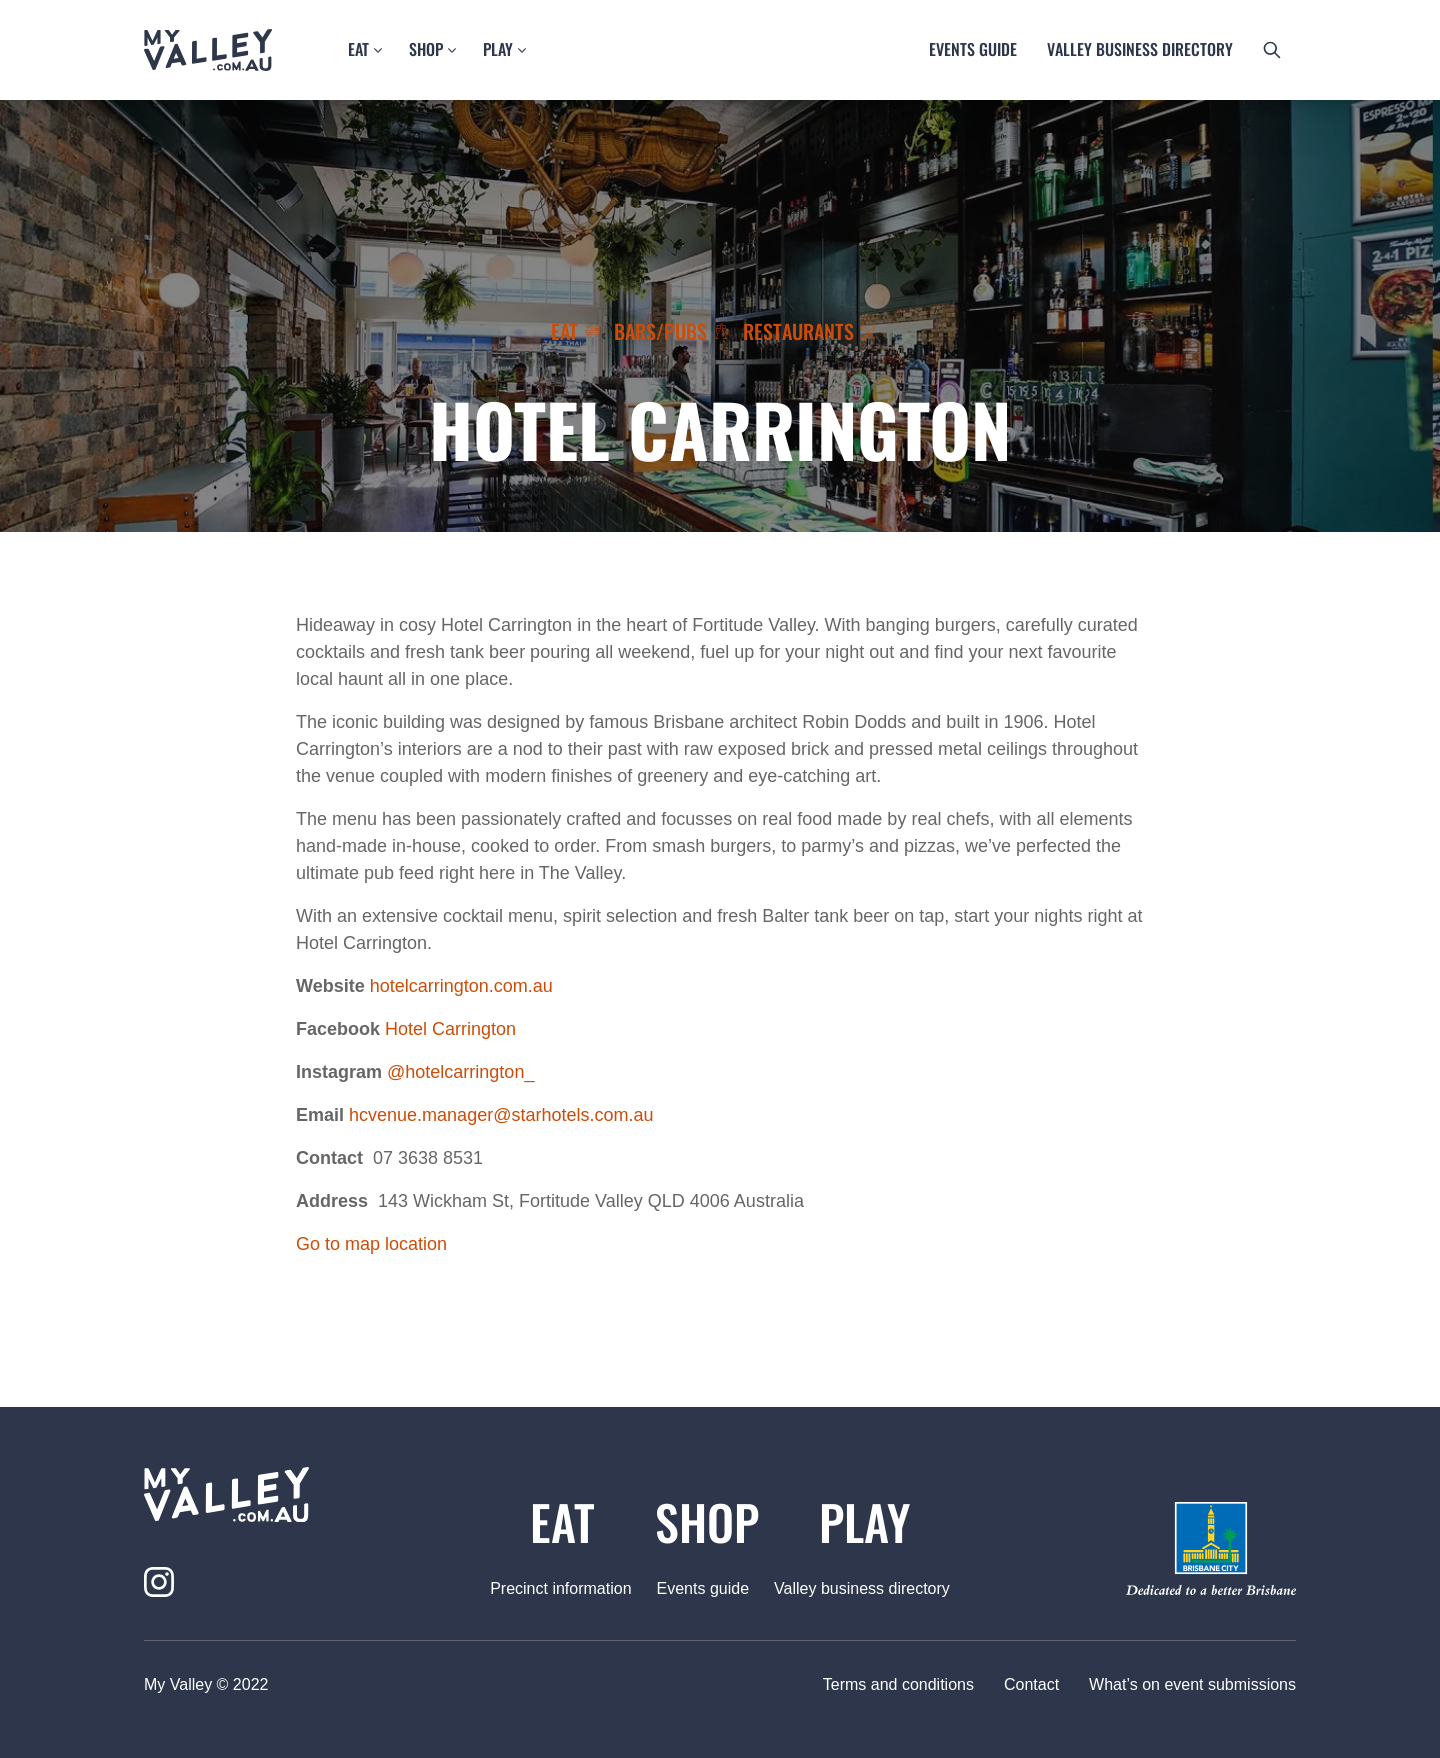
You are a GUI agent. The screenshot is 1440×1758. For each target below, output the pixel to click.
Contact (1031, 1684)
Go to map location (371, 1244)
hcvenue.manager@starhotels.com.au (501, 1115)
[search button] (1272, 50)
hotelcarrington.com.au (461, 986)
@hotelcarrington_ (460, 1072)
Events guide (973, 49)
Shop (426, 49)
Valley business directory (1140, 49)
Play (498, 49)
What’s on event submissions (1192, 1684)
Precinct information (560, 1588)
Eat (358, 49)
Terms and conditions (898, 1684)
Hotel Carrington (450, 1029)
